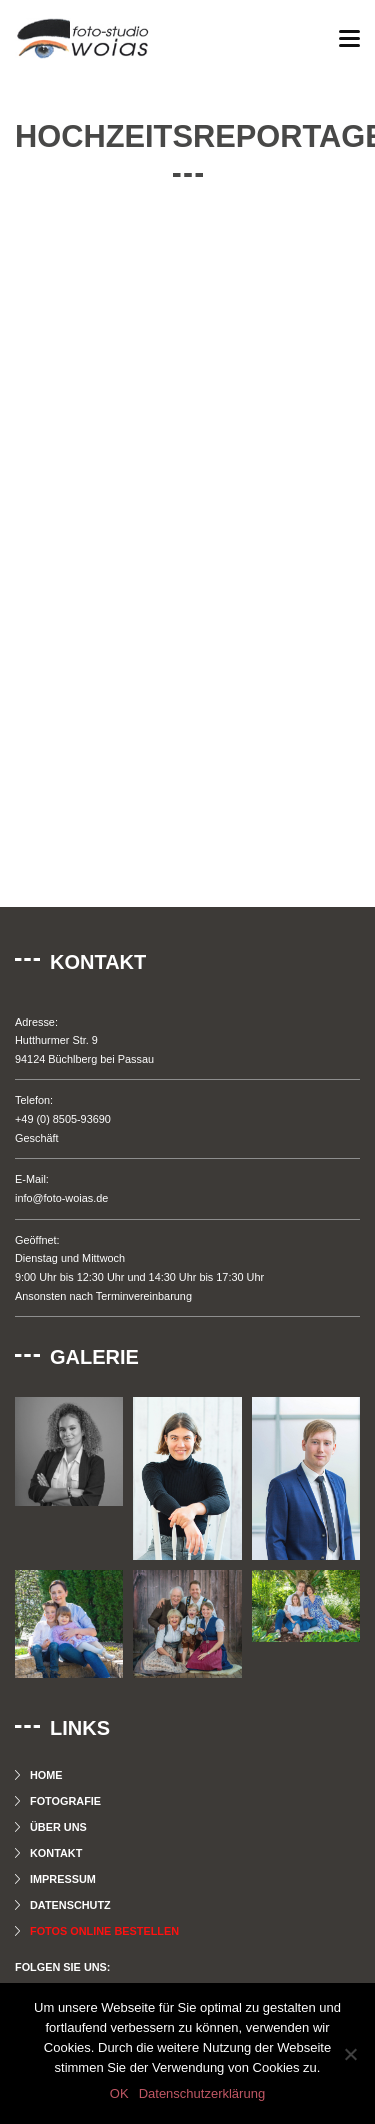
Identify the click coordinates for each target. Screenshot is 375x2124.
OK (119, 2093)
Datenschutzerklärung (202, 2093)
